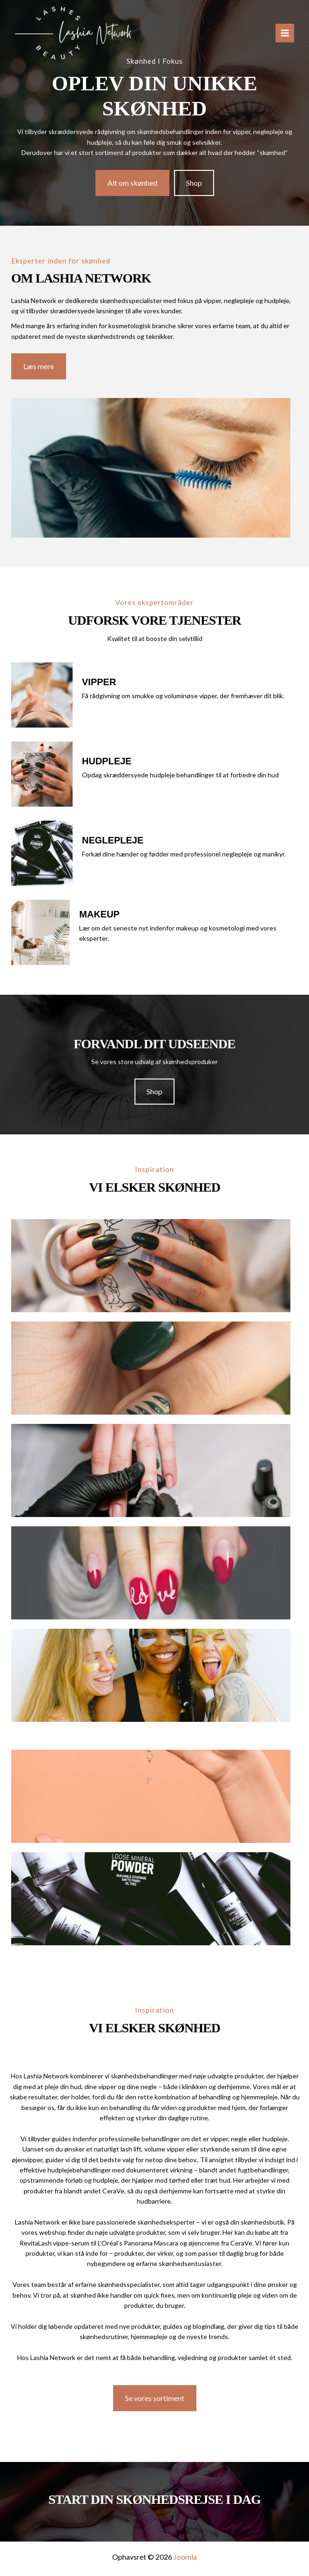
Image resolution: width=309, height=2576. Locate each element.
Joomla (185, 2556)
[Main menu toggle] (284, 33)
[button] (132, 183)
